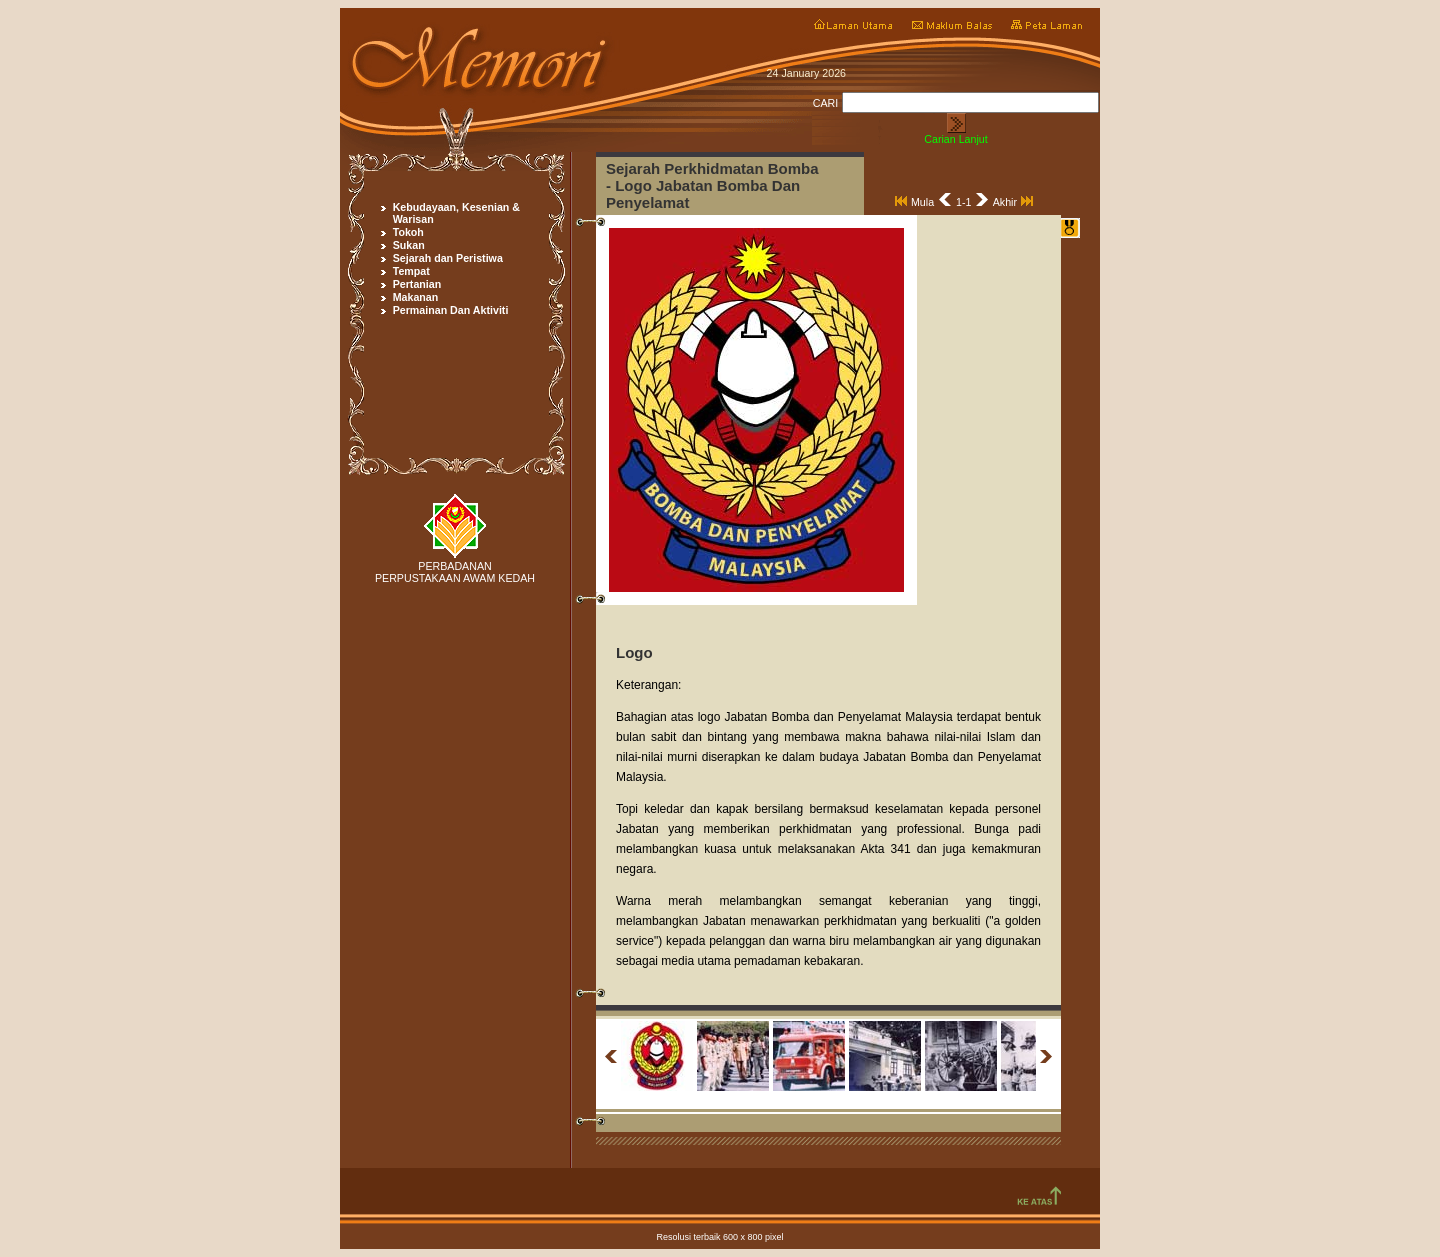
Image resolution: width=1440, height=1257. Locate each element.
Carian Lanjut (955, 139)
